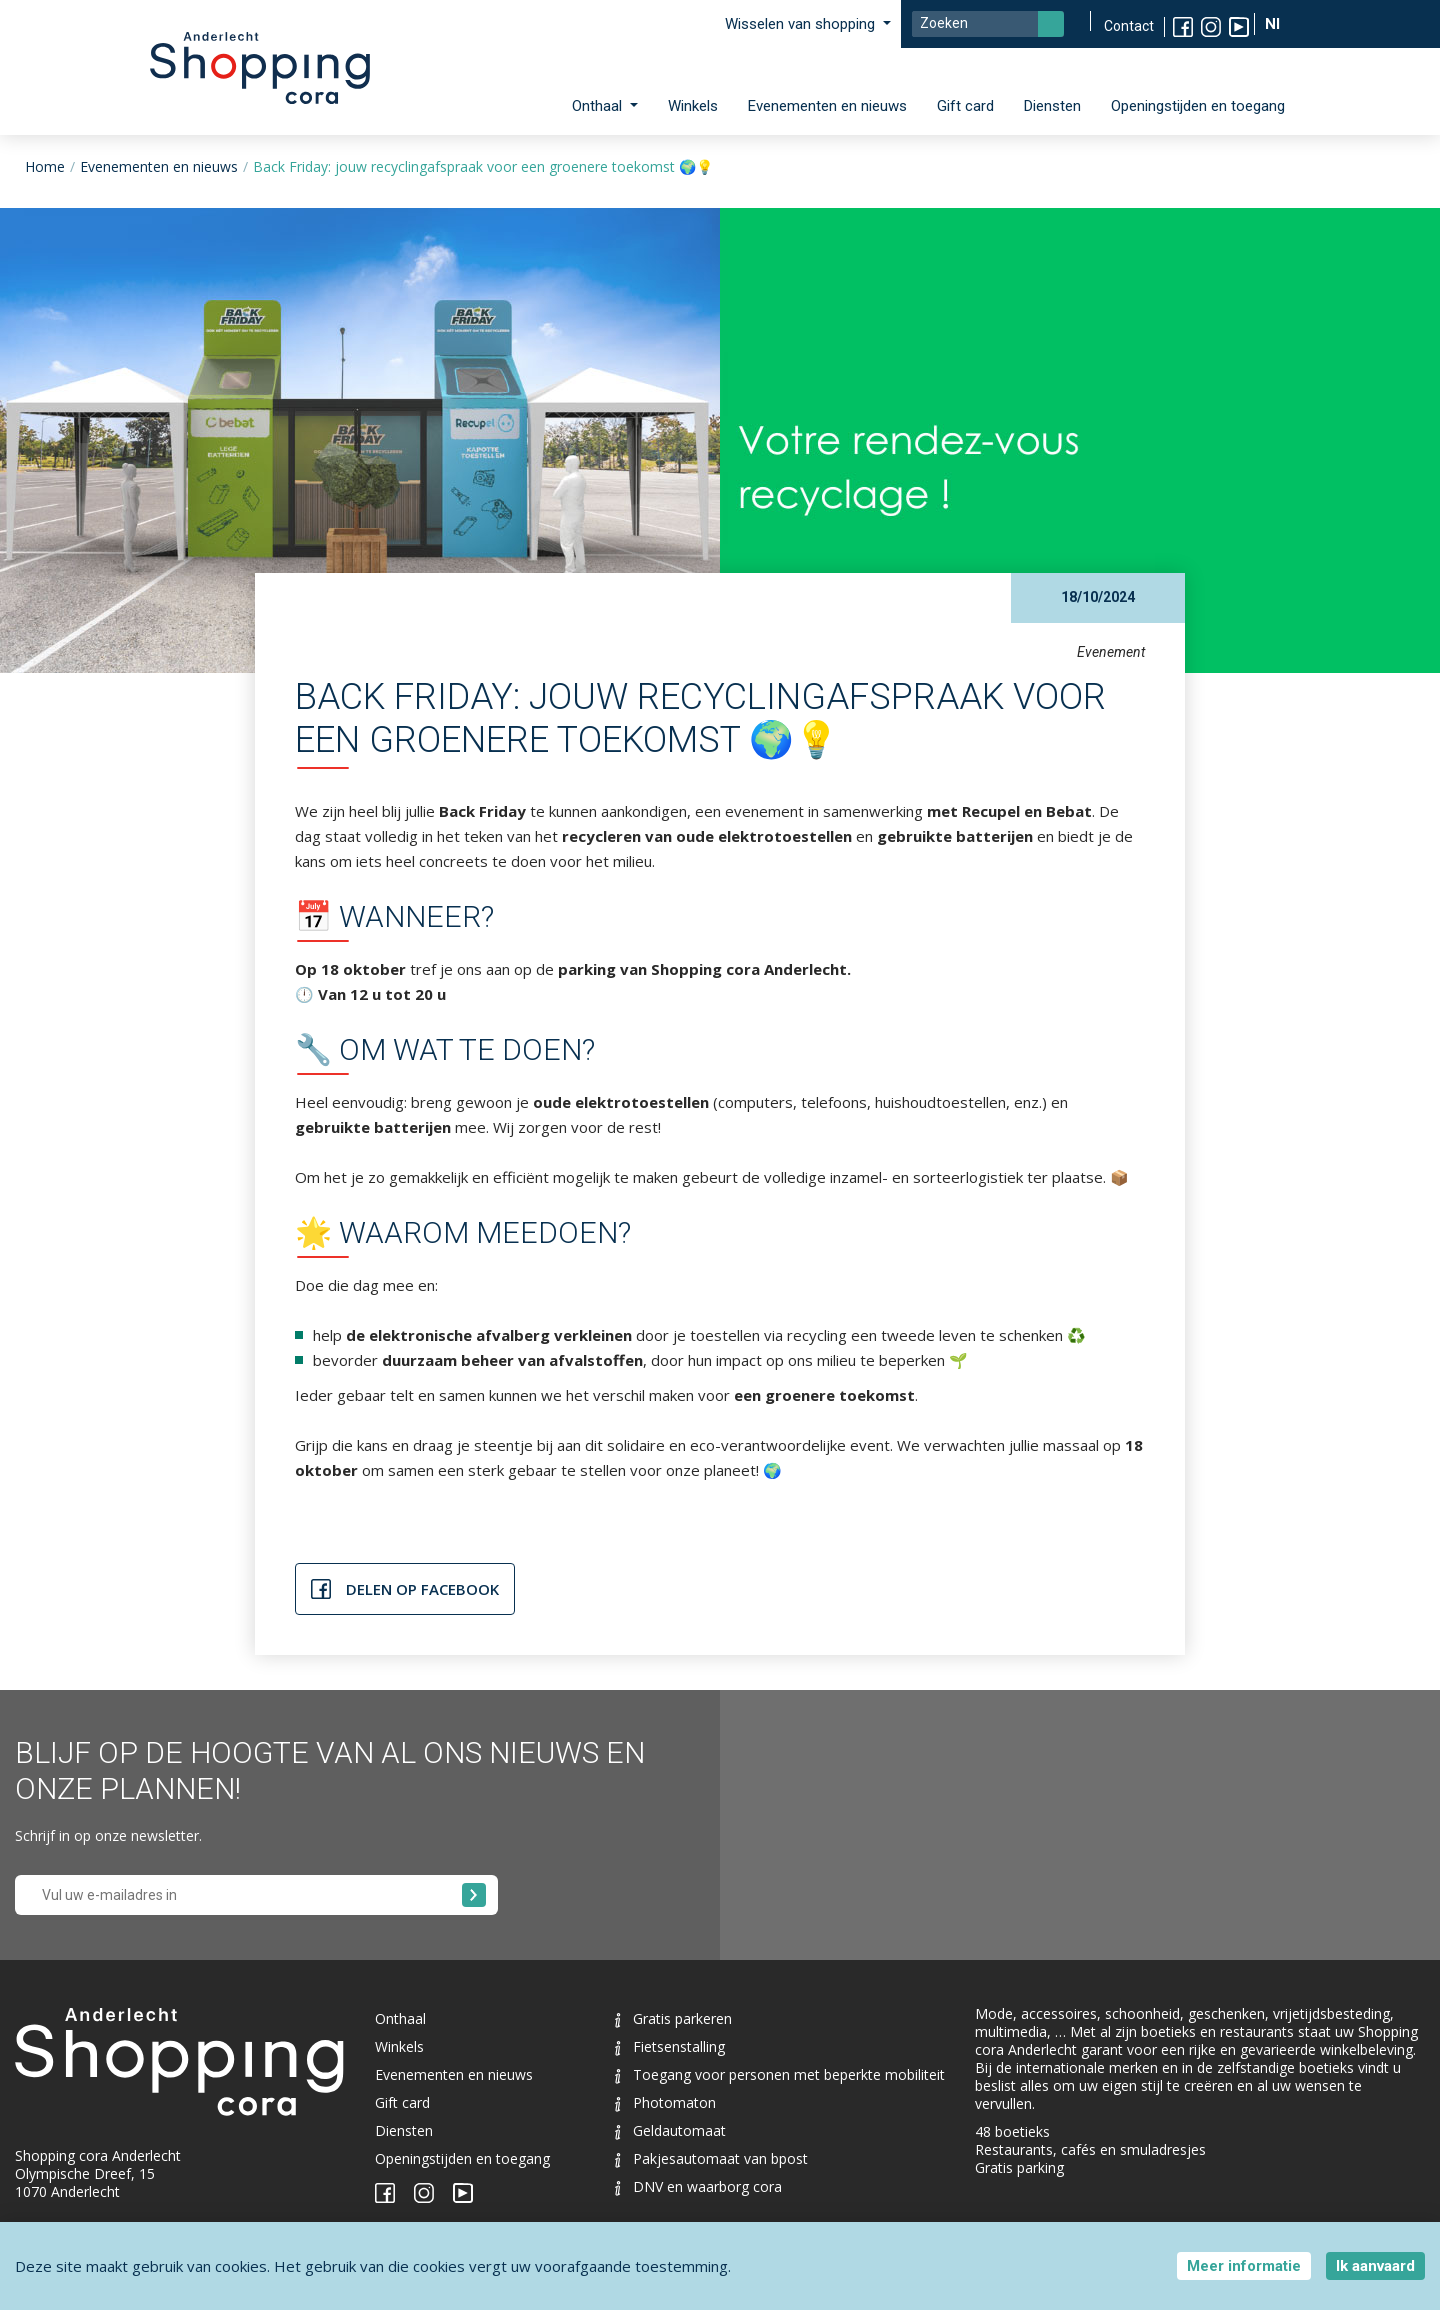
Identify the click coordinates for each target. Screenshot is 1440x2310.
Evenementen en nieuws (827, 106)
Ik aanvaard (1375, 2266)
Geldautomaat (670, 2130)
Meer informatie (1244, 2266)
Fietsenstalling (670, 2046)
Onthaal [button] (599, 106)
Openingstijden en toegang (1198, 106)
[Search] (988, 24)
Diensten (1052, 106)
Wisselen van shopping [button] (802, 24)
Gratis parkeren (673, 2018)
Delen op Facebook (422, 1589)
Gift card (965, 106)
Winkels (693, 106)
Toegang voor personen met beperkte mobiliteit (780, 2074)
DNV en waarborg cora (698, 2186)
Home (45, 166)
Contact (1129, 26)
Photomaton (665, 2102)
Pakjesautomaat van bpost (711, 2158)
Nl (1274, 24)
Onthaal (400, 2018)
